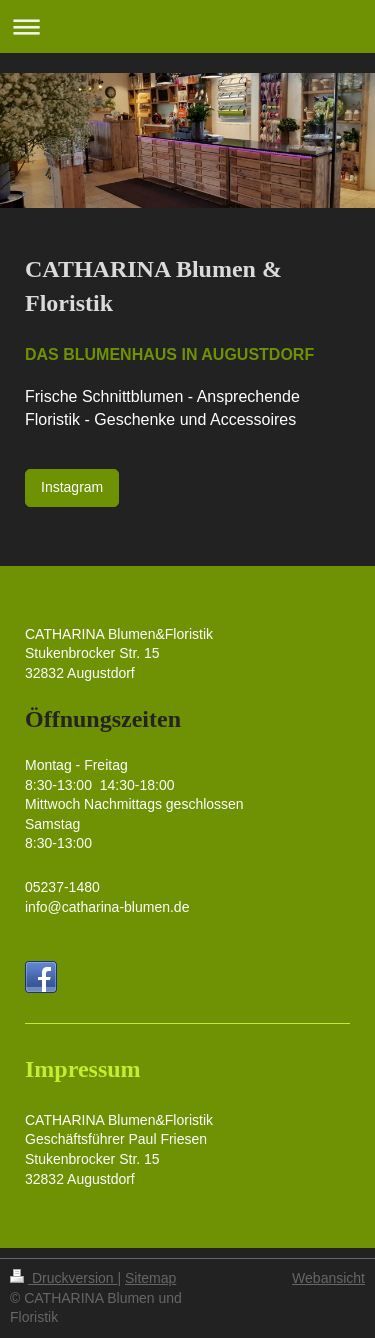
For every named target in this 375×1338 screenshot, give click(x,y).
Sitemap (150, 1278)
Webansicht (328, 1278)
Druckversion (63, 1278)
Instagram (72, 487)
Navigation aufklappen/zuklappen (187, 26)
